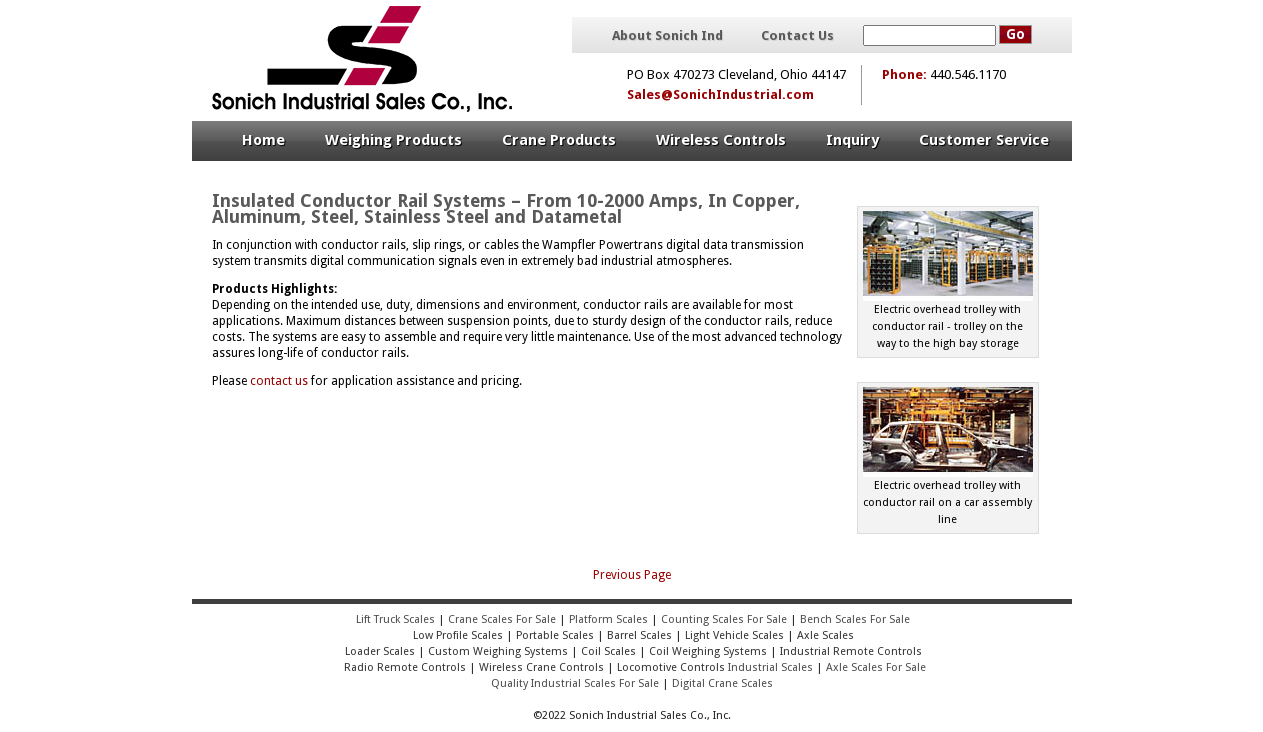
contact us (279, 381)
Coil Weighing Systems (708, 651)
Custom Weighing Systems (498, 651)
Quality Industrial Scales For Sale (575, 683)
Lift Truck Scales (395, 619)
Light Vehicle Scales (734, 635)
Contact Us (797, 36)
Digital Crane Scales (722, 683)
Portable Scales (555, 635)
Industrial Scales (770, 667)
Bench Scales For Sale (855, 619)
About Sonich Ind (667, 36)
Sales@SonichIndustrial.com (720, 94)
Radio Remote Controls (403, 667)
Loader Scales (380, 651)
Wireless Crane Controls (541, 667)
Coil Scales (608, 651)
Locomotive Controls (671, 667)
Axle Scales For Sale (876, 667)
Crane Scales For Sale (502, 619)
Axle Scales (825, 635)
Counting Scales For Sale (724, 619)
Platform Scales (608, 619)
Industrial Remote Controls (851, 651)
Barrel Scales (639, 635)
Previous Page (632, 575)
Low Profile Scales (458, 635)
